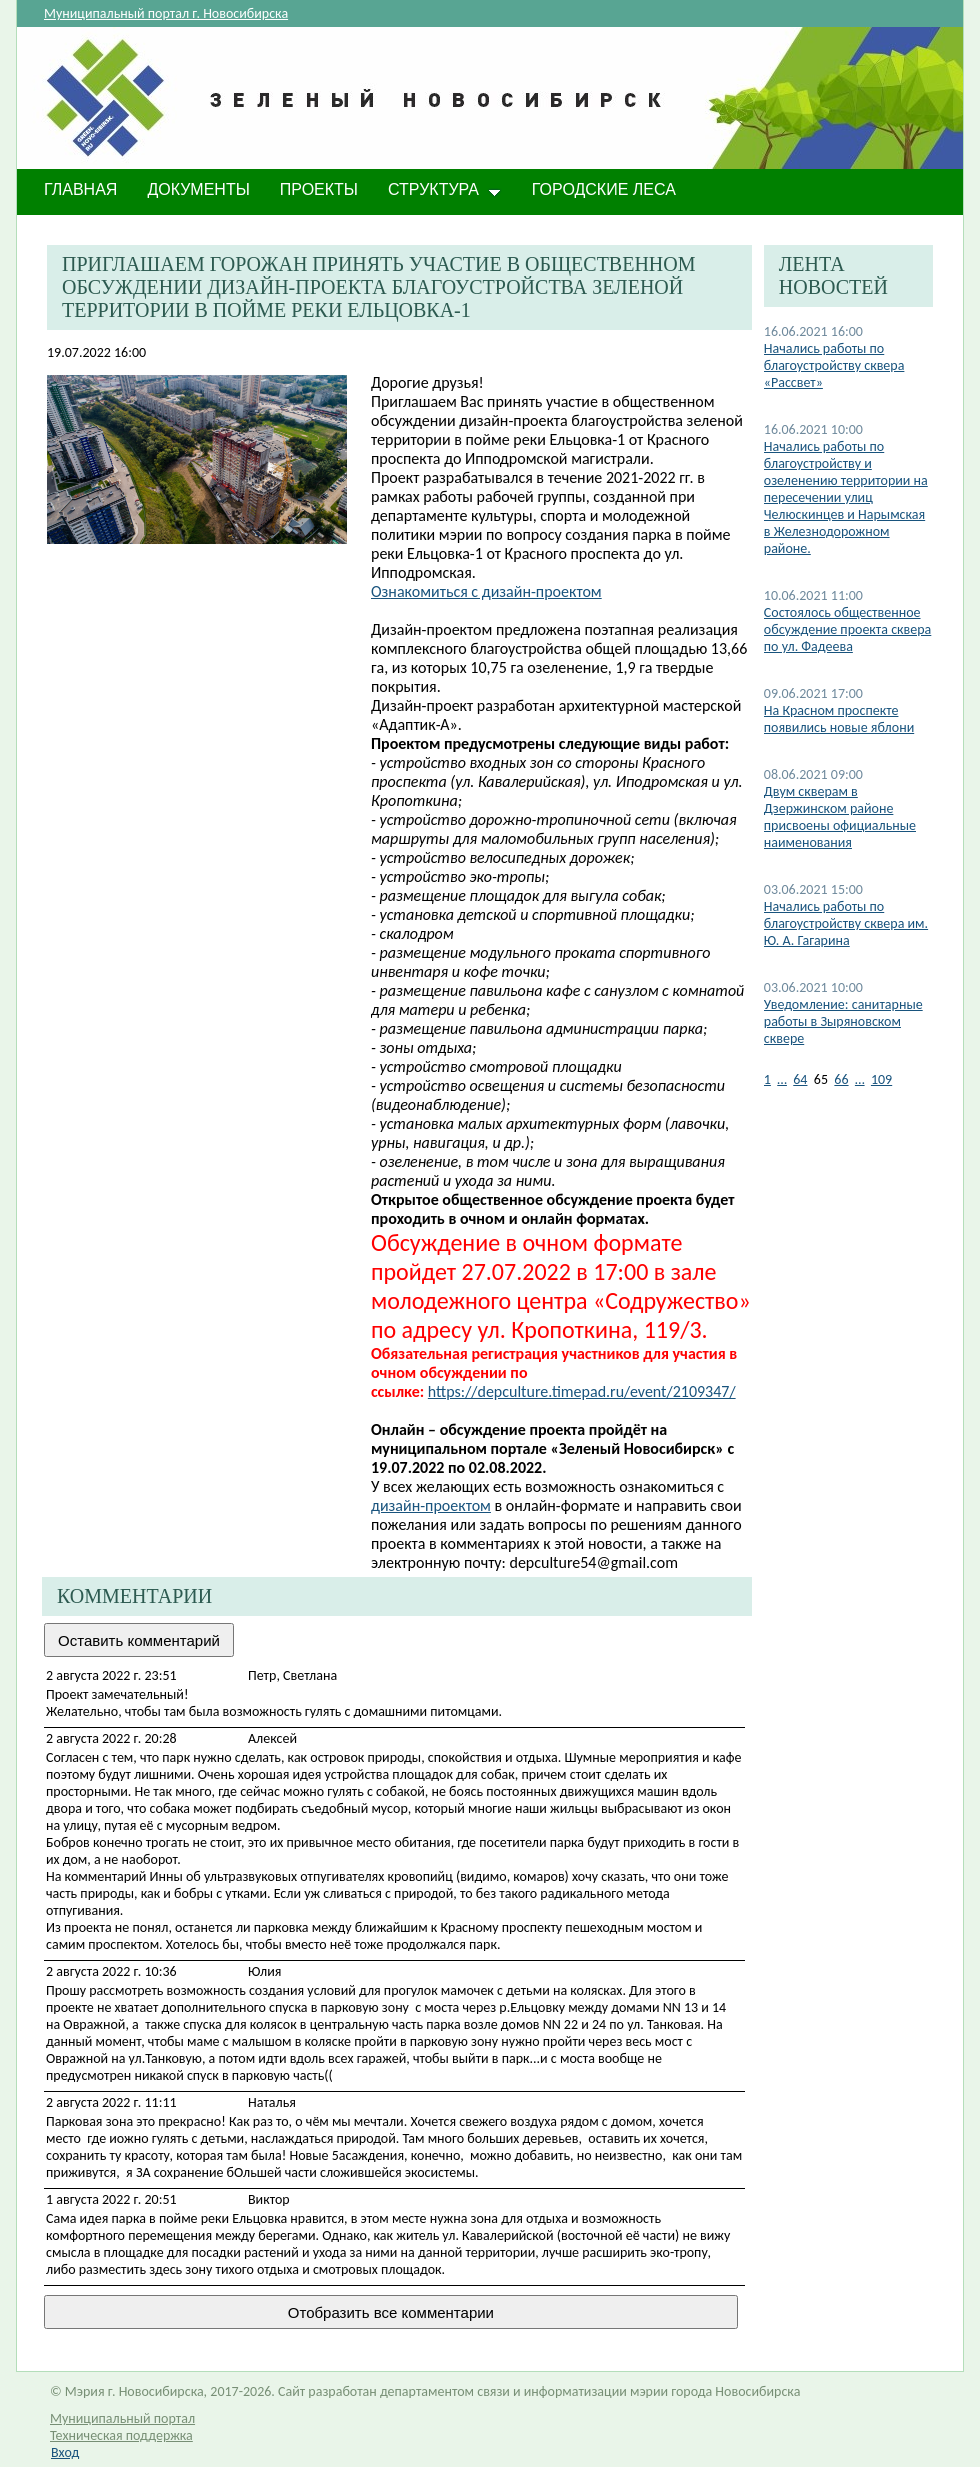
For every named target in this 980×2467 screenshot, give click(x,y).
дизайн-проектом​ (431, 1505)
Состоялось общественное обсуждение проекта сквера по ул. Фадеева (848, 629)
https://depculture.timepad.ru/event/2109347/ (582, 1391)
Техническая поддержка (121, 2435)
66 (841, 1079)
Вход (65, 2452)
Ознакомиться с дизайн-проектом (486, 591)
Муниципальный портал (122, 2418)
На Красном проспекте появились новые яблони (839, 719)
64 (800, 1079)
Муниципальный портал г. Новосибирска (166, 13)
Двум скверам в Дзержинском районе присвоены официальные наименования (840, 817)
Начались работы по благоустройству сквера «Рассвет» (834, 365)
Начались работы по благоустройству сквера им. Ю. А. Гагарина (846, 923)
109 (881, 1079)
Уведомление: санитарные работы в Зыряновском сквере (843, 1021)
